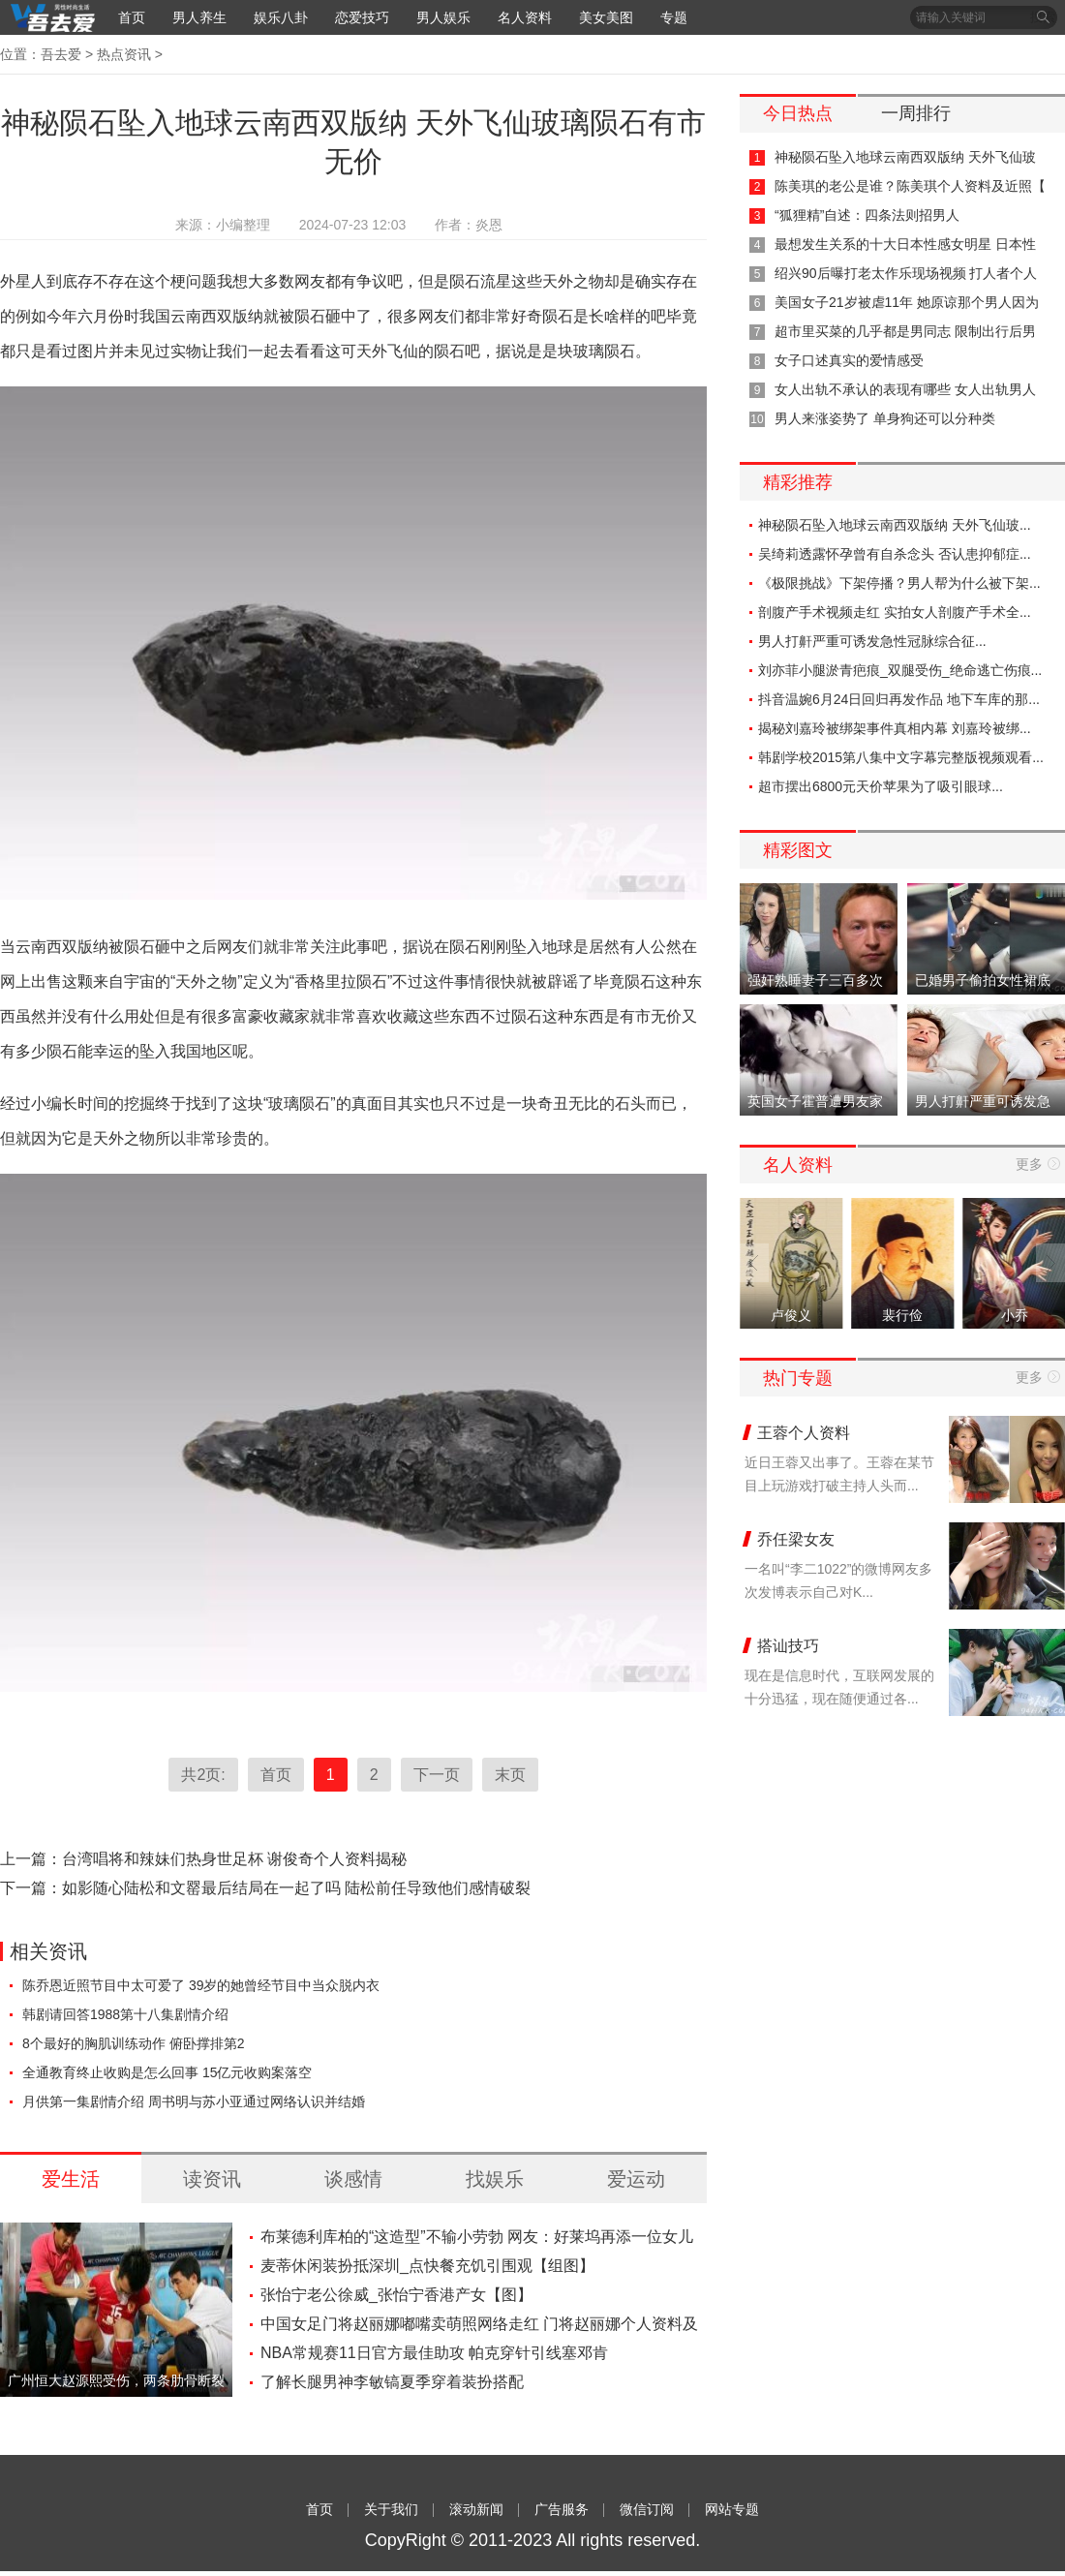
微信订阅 (647, 2509)
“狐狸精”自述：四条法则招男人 (867, 215)
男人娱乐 (443, 17)
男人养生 (199, 17)
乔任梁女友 (796, 1539)
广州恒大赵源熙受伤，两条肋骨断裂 (116, 2380)
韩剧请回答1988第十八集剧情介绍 (125, 2014)
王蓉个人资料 (803, 1433)
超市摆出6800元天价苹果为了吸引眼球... (880, 786)
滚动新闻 (476, 2509)
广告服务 (561, 2509)
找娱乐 (495, 2179)
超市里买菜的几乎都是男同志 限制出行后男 (905, 331)
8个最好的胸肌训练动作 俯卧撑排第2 (133, 2043)
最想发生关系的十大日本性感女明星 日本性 (905, 244)
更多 (1029, 1164)
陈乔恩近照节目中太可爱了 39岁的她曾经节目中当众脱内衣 (201, 1985)
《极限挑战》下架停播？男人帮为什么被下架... (899, 583)
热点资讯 (124, 54)
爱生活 (71, 2179)
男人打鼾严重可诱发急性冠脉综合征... (872, 641)
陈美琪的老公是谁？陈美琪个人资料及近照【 (910, 186)
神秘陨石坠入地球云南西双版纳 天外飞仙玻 (905, 157)
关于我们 (391, 2509)
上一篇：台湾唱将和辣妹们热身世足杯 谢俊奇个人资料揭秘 (203, 1859)
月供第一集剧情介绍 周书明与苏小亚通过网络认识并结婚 (193, 2101)
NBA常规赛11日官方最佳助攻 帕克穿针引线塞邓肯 (434, 2353)
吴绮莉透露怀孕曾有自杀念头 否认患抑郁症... (894, 554)
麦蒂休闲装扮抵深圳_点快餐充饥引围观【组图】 (427, 2265)
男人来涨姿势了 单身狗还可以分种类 (885, 418)
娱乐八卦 (281, 17)
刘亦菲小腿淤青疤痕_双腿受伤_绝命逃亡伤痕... (900, 670)
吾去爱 (61, 54)
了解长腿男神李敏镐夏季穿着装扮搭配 (392, 2382)
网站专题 (732, 2509)
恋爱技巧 (362, 17)
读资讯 (212, 2179)
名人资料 (525, 17)
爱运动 (636, 2179)
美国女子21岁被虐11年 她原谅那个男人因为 (907, 302)
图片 (92, 351)
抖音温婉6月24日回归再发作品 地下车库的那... (899, 699)
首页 (131, 17)
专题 (673, 17)
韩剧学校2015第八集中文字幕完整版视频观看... (901, 757)
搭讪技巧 (788, 1646)
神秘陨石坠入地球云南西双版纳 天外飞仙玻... (894, 525)
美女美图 (606, 17)
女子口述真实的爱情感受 (849, 360)
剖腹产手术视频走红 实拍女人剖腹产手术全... (894, 612)
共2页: (203, 1774)
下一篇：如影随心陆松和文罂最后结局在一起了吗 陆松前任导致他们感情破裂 (265, 1888)
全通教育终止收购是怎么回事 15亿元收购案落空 (167, 2072)
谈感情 (353, 2179)
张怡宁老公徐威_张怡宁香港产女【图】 (396, 2294)
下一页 (436, 1774)
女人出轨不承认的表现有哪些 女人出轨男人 (905, 389)
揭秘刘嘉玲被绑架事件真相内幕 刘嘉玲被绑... (894, 728)
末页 (510, 1774)
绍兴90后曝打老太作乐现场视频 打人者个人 (906, 273)
